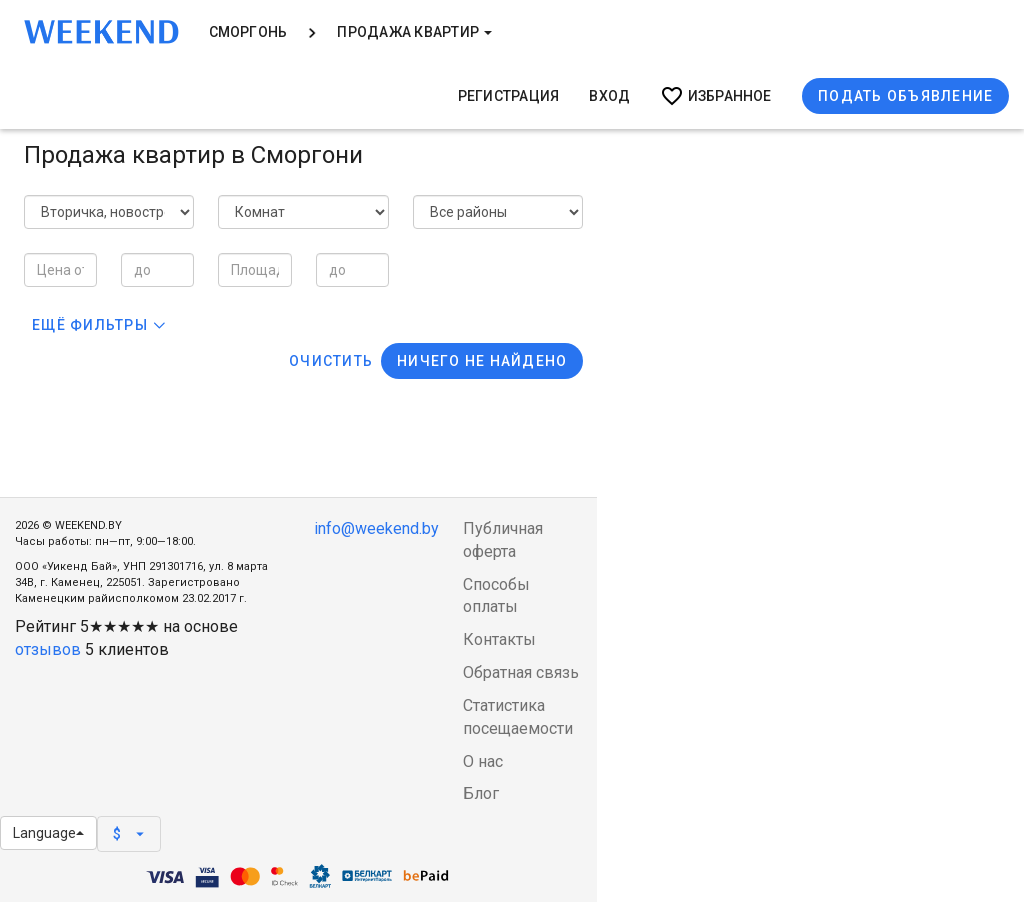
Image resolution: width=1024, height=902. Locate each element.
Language (48, 833)
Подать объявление (905, 96)
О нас (483, 761)
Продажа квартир (414, 32)
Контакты (499, 639)
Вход (609, 96)
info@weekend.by (376, 528)
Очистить (331, 361)
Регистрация (509, 96)
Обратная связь (521, 672)
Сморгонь (248, 32)
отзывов (48, 649)
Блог (481, 793)
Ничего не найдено (482, 361)
